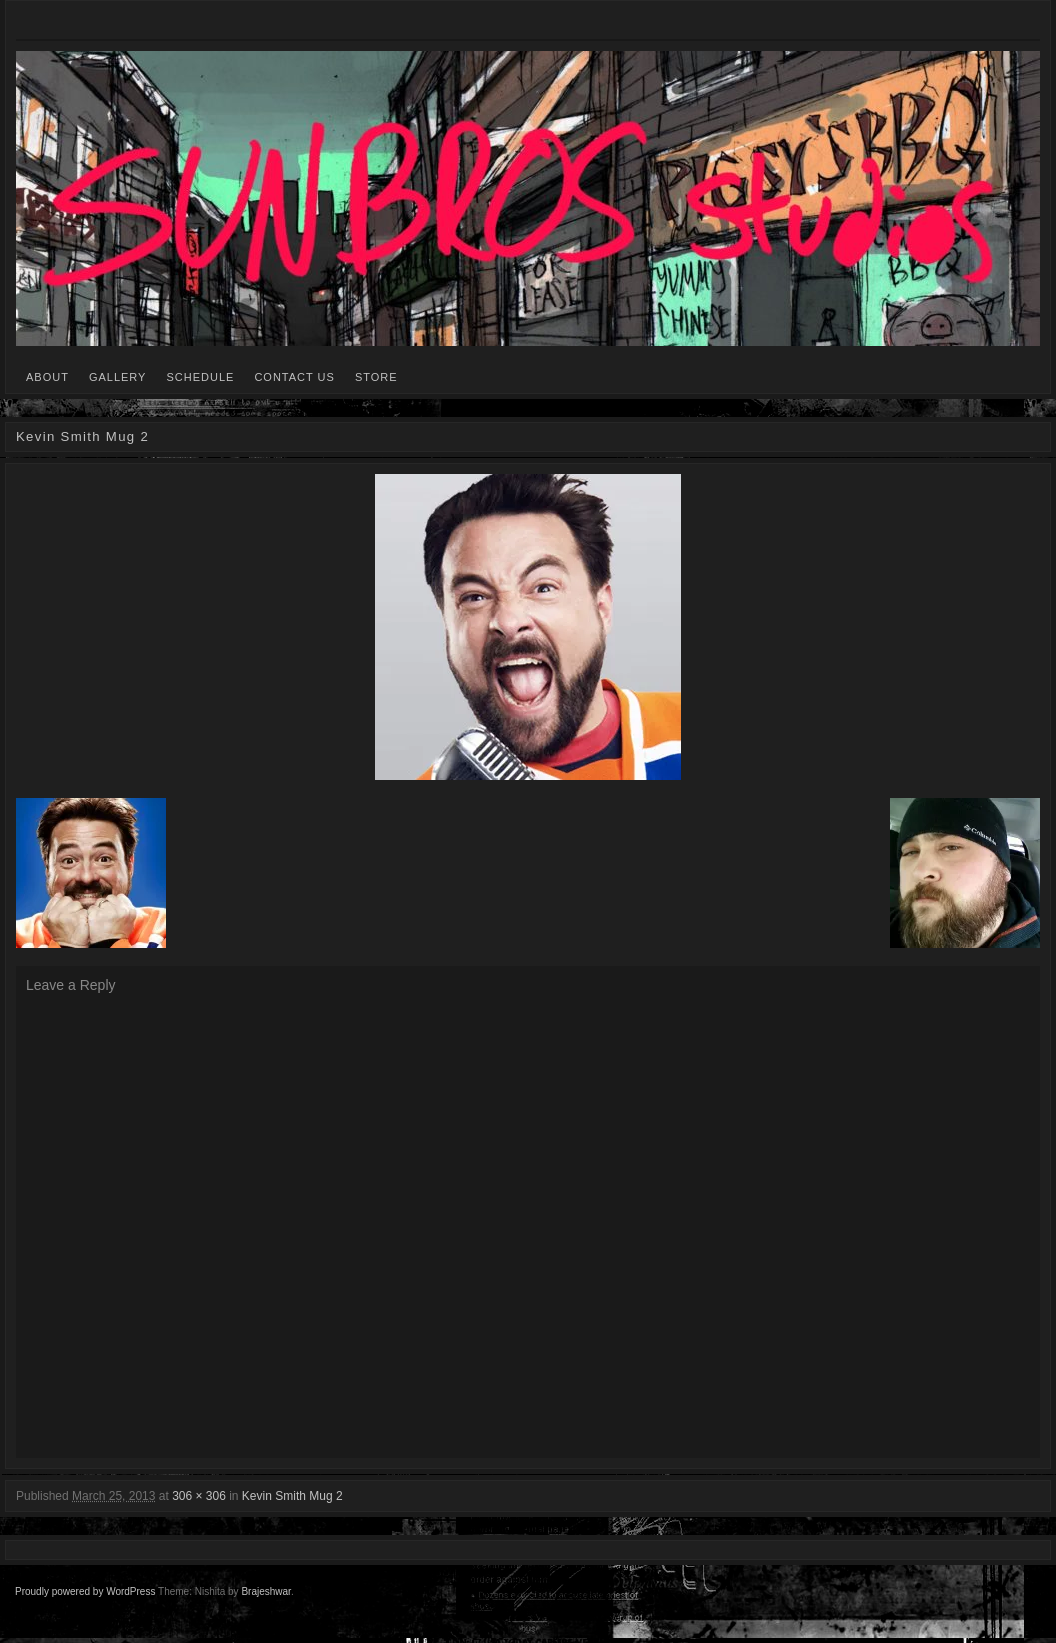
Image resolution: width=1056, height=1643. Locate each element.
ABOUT (47, 377)
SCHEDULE (200, 377)
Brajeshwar (265, 1591)
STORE (376, 377)
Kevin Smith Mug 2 (292, 1496)
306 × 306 (199, 1496)
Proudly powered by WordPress (85, 1591)
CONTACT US (294, 377)
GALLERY (118, 377)
